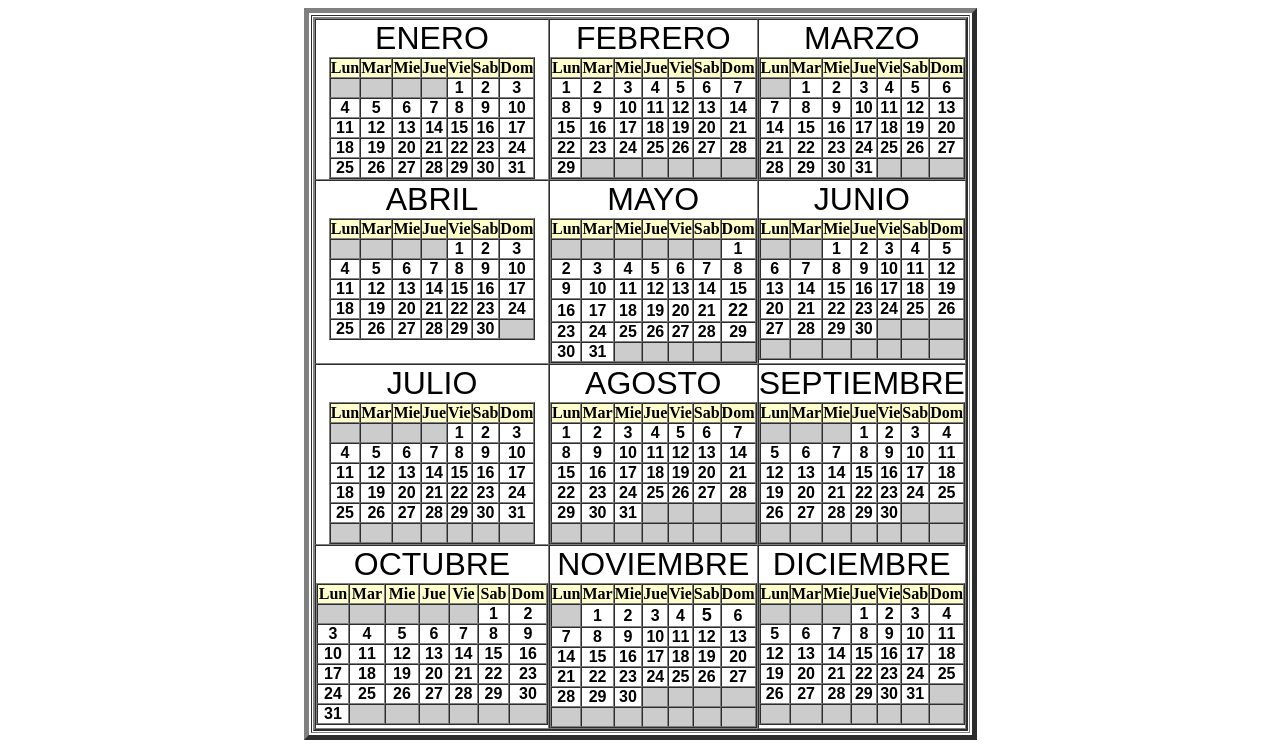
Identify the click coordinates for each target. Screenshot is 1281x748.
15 (459, 127)
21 (434, 147)
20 (407, 147)
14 (434, 127)
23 (486, 147)
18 (345, 147)
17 (517, 127)
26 (376, 167)
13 (407, 127)
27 (407, 167)
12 (376, 127)
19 (376, 147)
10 (517, 107)
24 (517, 147)
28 (434, 167)
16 (486, 127)
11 (345, 127)
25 (345, 167)
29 (459, 167)
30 (486, 167)
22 (459, 147)
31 (517, 167)
